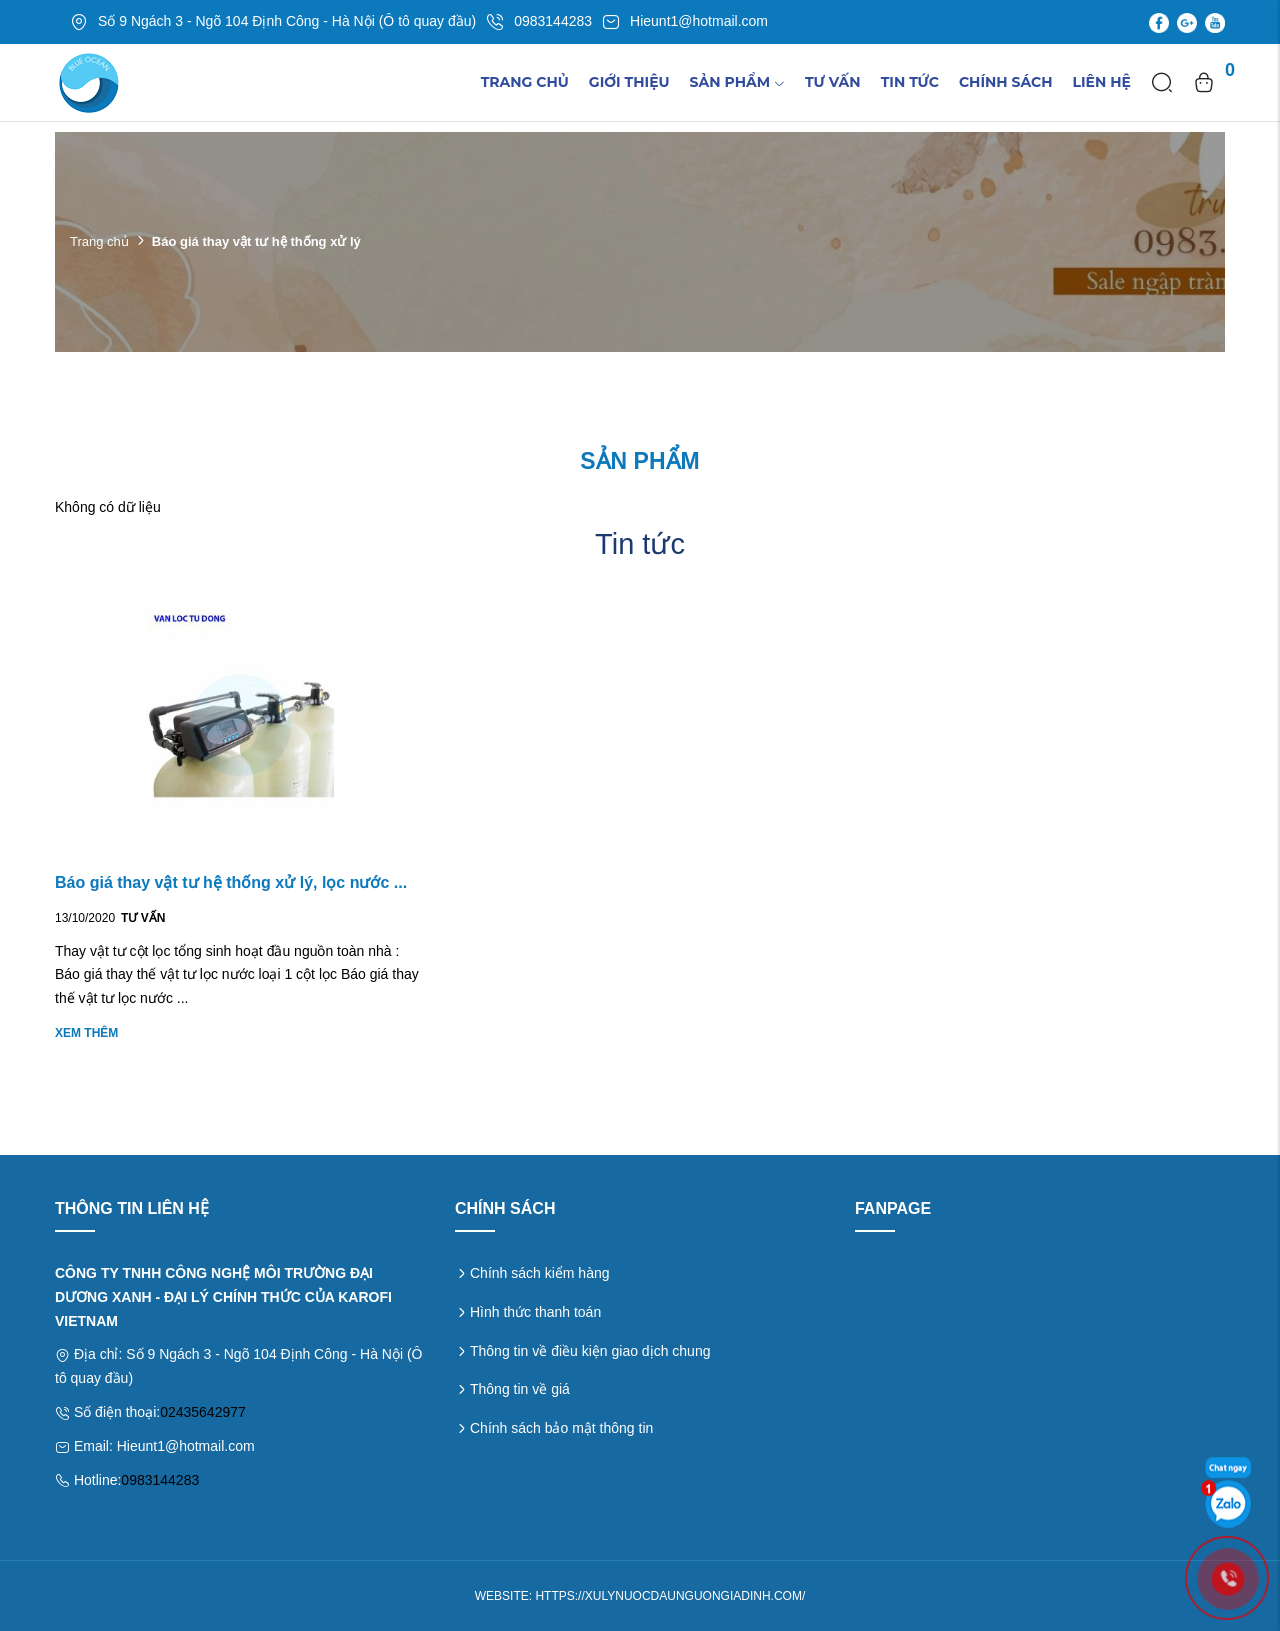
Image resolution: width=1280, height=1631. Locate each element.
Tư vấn (833, 82)
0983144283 (160, 1480)
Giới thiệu (629, 82)
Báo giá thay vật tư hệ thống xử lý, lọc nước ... (231, 882)
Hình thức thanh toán (535, 1312)
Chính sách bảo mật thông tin (561, 1428)
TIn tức (910, 82)
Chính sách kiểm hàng (540, 1273)
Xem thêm (86, 1033)
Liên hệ (1102, 82)
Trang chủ (525, 82)
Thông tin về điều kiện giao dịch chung (590, 1351)
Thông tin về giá (520, 1389)
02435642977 (203, 1412)
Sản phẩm (737, 82)
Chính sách (1006, 82)
